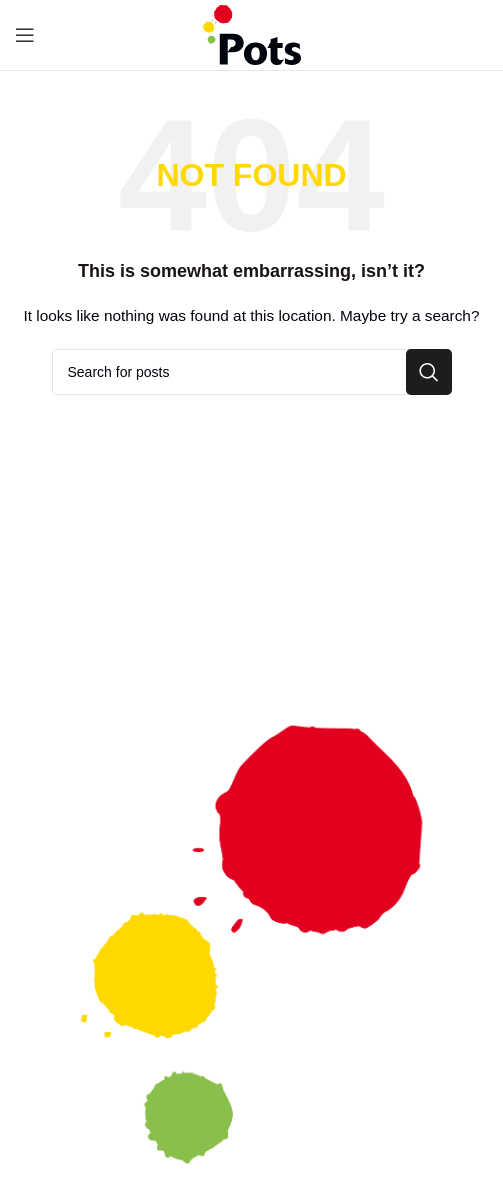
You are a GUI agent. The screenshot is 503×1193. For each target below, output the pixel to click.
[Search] (252, 372)
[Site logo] (251, 34)
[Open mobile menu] (25, 35)
